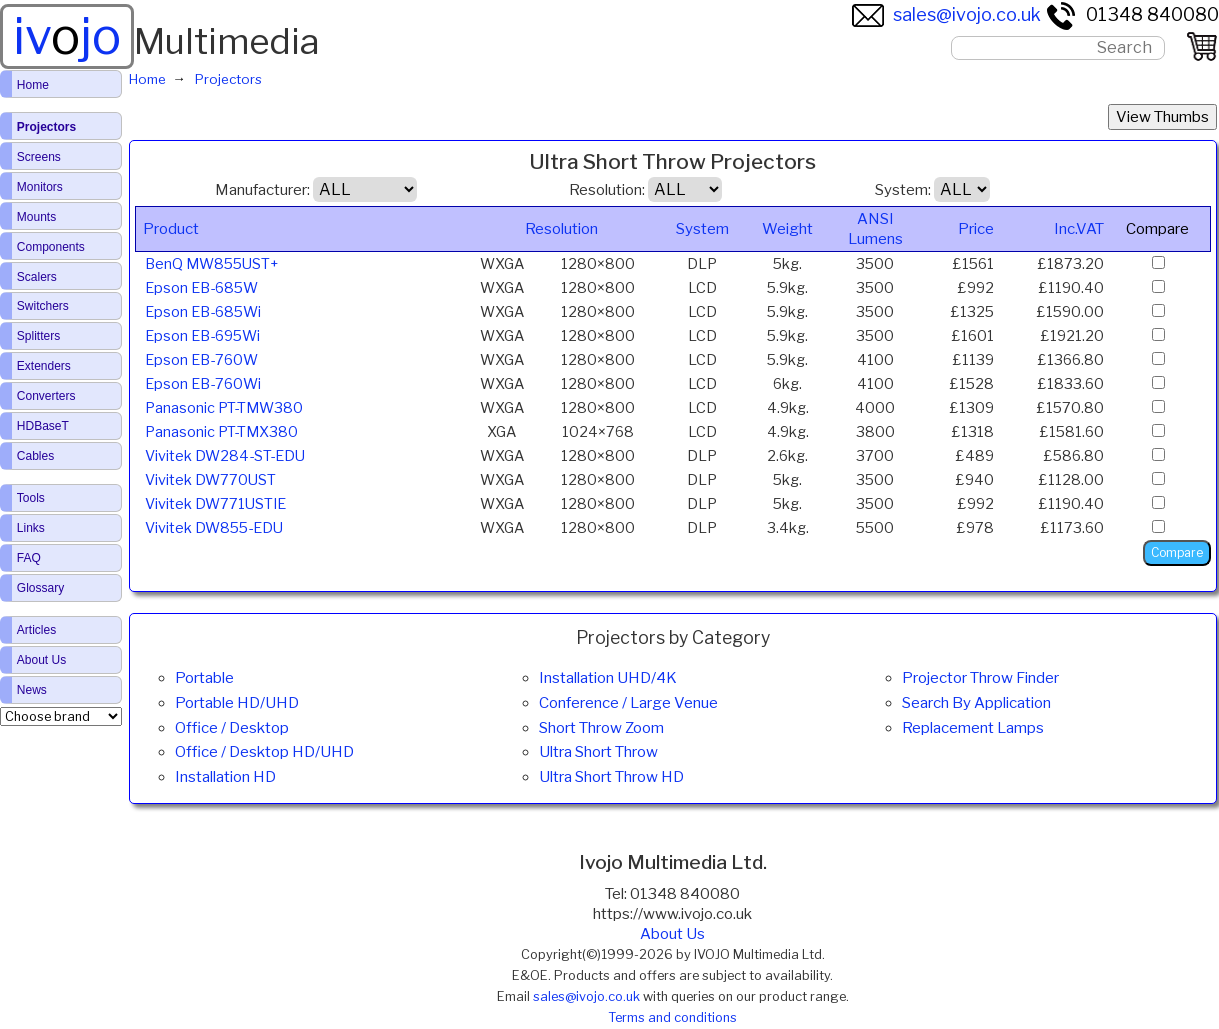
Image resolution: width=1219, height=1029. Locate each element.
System (702, 229)
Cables (35, 456)
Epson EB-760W (201, 360)
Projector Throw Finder (980, 678)
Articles (36, 630)
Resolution (561, 229)
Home (33, 85)
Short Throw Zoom (601, 728)
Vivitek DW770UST (210, 480)
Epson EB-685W (201, 288)
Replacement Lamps (973, 728)
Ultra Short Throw (598, 752)
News (32, 690)
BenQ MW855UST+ (212, 264)
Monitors (40, 187)
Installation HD (225, 777)
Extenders (44, 366)
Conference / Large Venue (628, 703)
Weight (787, 229)
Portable (204, 678)
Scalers (37, 277)
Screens (39, 157)
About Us (672, 934)
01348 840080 (1132, 14)
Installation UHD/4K (608, 678)
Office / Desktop (232, 728)
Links (31, 528)
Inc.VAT (1079, 229)
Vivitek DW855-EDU (214, 528)
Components (51, 247)
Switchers (43, 306)
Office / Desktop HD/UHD (264, 752)
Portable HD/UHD (237, 703)
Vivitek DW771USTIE (215, 504)
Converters (46, 396)
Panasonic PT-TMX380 (221, 432)
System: (903, 190)
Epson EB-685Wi (203, 312)
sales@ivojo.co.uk (946, 14)
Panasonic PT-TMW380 (224, 408)
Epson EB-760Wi (203, 384)
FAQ (29, 558)
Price (976, 229)
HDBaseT (43, 426)
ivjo (67, 36)
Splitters (38, 336)
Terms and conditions (672, 1017)
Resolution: (607, 190)
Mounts (36, 217)
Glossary (40, 588)
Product (171, 229)
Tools (31, 498)
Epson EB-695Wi (202, 336)
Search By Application (976, 703)
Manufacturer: (262, 190)
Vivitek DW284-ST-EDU (225, 456)
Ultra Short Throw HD (611, 777)
